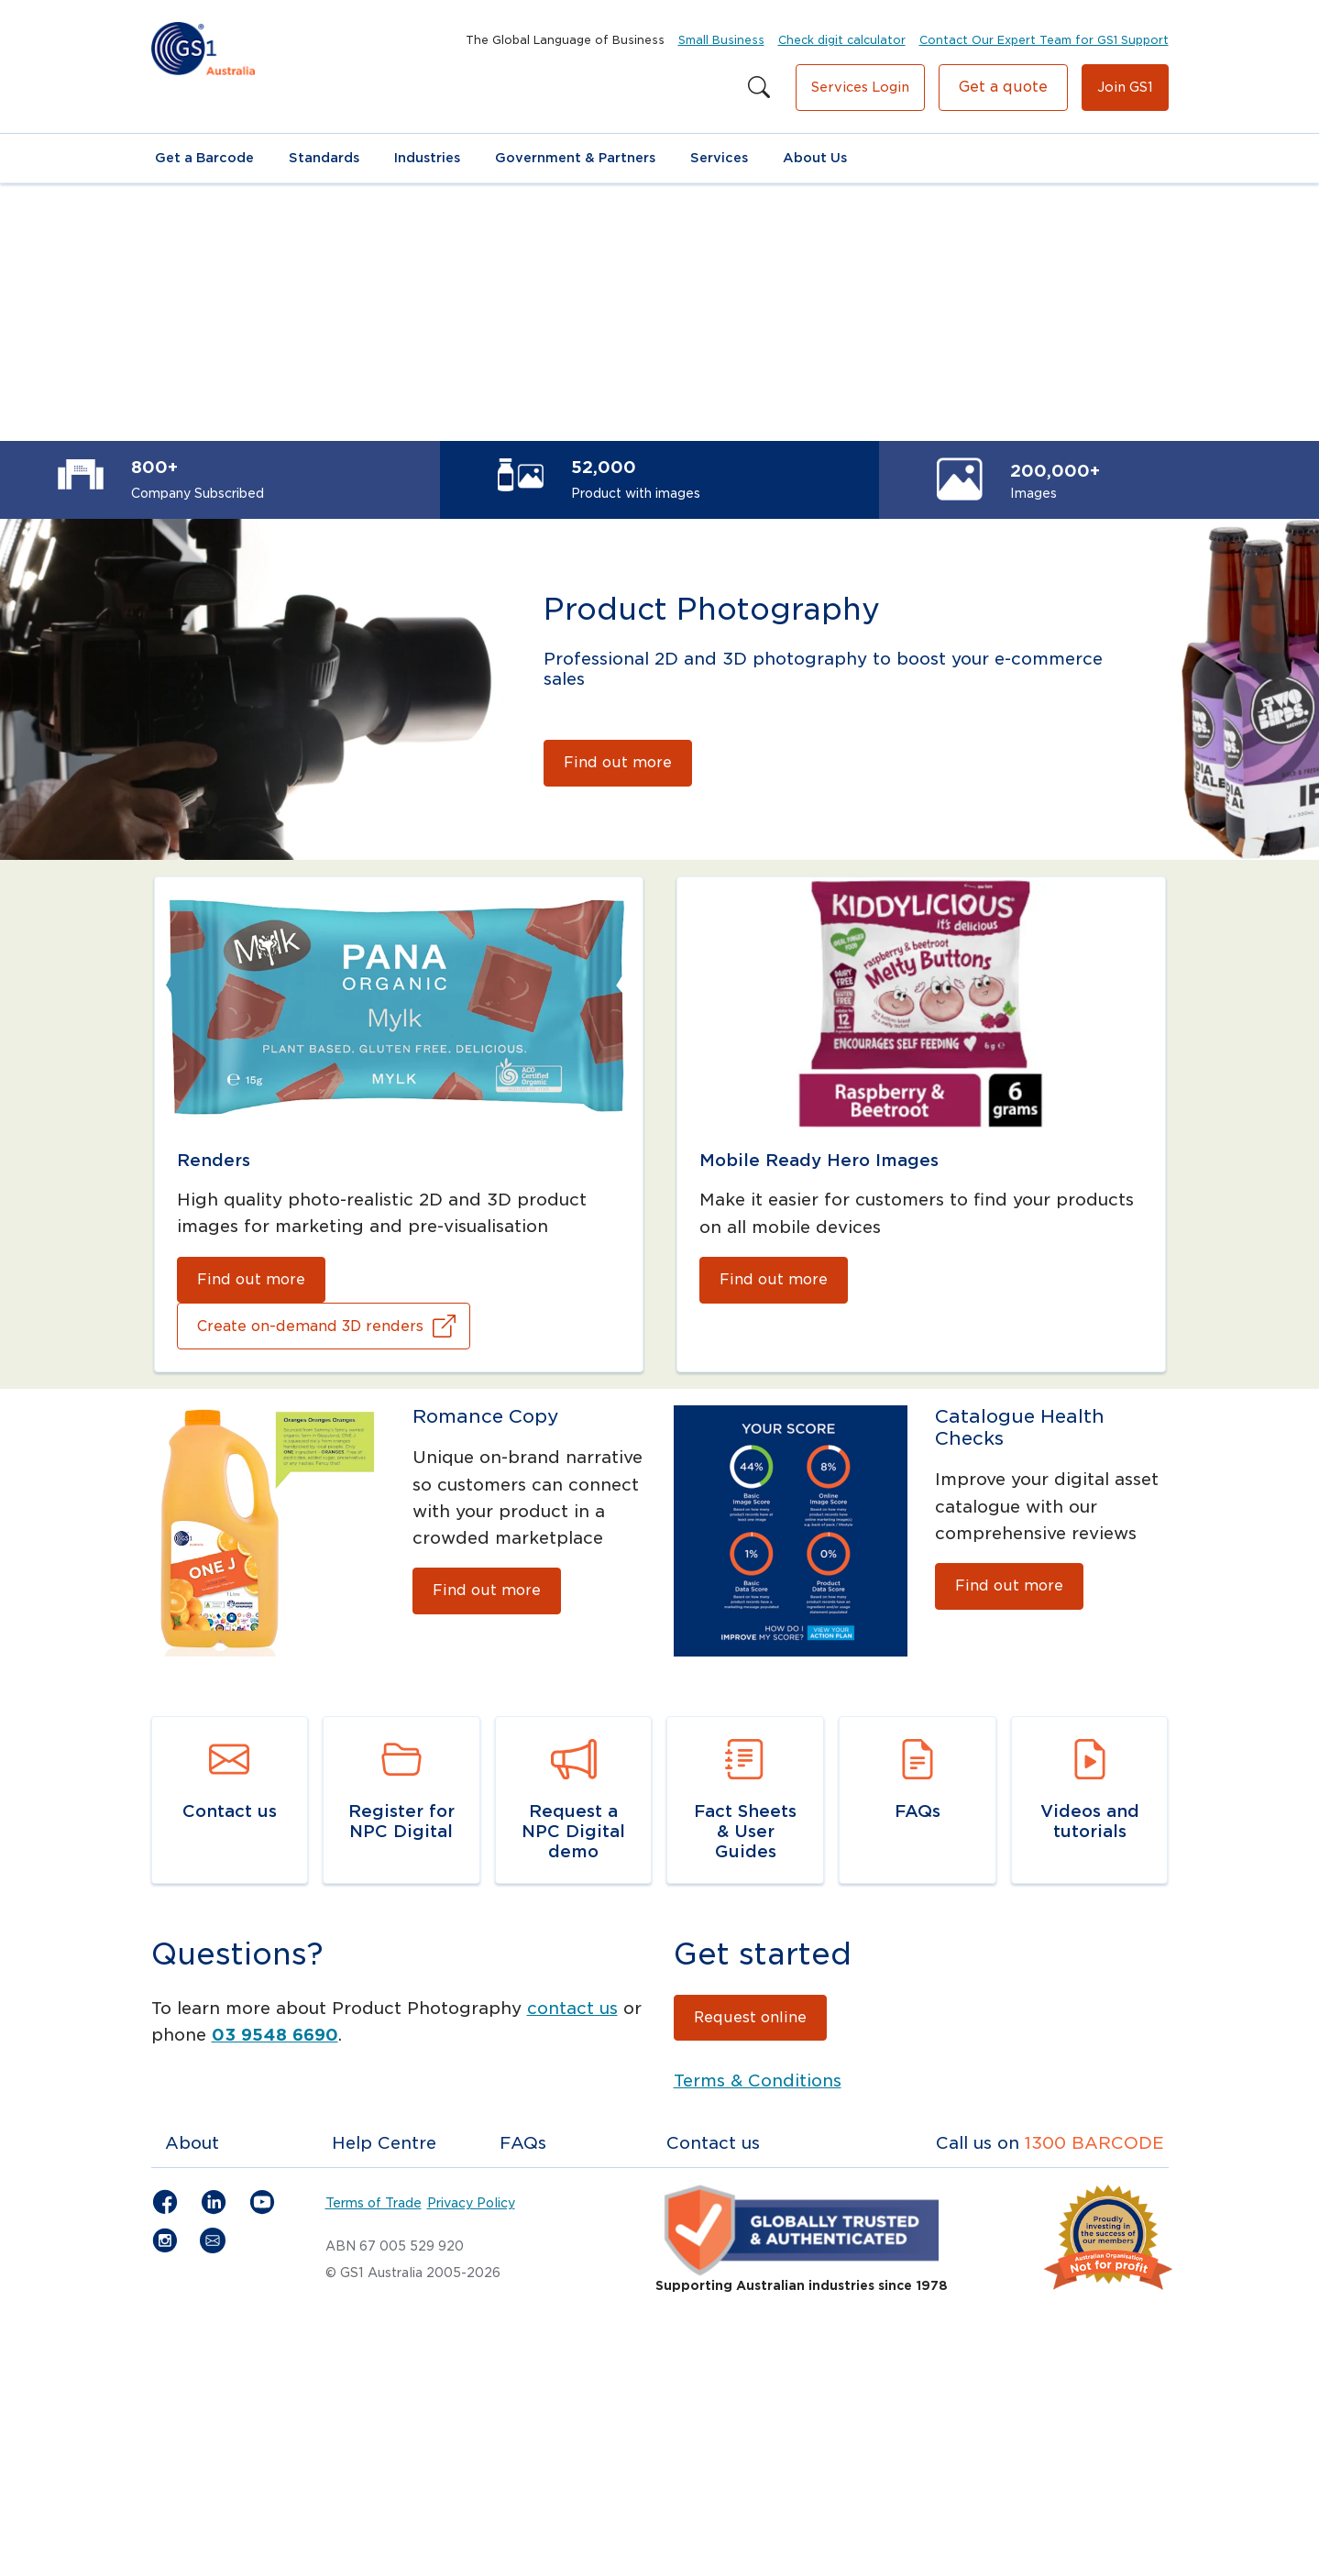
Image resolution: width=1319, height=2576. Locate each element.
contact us (572, 2008)
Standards (324, 157)
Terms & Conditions (757, 2080)
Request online (750, 2017)
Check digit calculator (842, 40)
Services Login (860, 87)
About (192, 2142)
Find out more (618, 762)
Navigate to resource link (721, 1743)
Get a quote (1003, 86)
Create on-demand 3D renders (310, 1326)
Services (719, 157)
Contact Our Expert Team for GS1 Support (1044, 40)
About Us (815, 157)
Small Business (721, 40)
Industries (427, 157)
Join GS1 (1125, 87)
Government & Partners (575, 157)
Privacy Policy (471, 2203)
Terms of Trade (373, 2203)
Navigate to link (220, 1729)
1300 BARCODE (1094, 2142)
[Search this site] (759, 88)
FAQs (523, 2142)
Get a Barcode (204, 157)
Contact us (713, 2142)
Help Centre (384, 2142)
